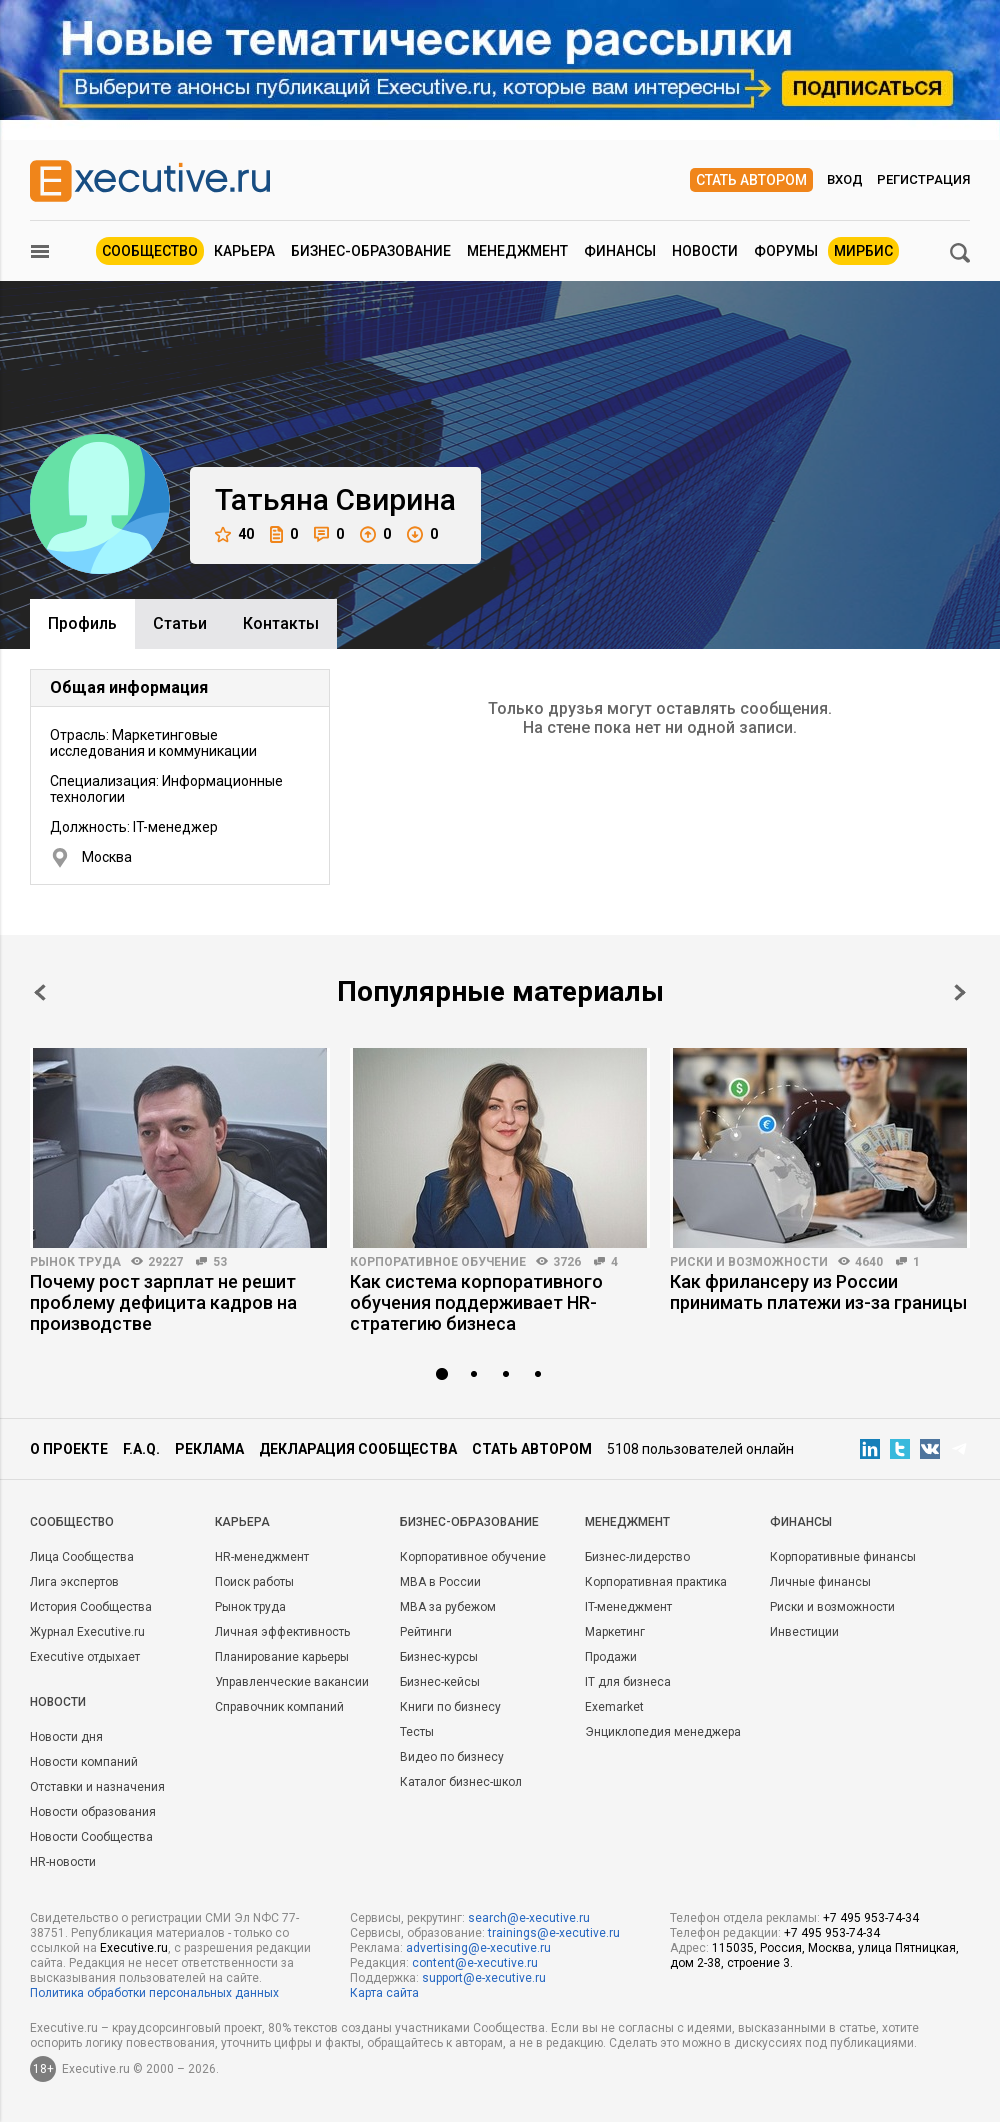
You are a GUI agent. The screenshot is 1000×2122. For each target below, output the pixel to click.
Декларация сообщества (358, 1449)
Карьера (244, 251)
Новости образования (93, 1812)
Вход (845, 179)
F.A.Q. (141, 1449)
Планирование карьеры (282, 1657)
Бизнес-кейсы (440, 1682)
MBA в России (440, 1582)
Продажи (611, 1657)
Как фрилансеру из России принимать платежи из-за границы (818, 1292)
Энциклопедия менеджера (663, 1732)
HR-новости (63, 1862)
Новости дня (66, 1737)
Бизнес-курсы (439, 1657)
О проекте (69, 1449)
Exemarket (614, 1707)
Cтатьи (180, 623)
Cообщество (72, 1522)
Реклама (209, 1449)
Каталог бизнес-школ (461, 1782)
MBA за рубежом (448, 1607)
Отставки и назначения (97, 1787)
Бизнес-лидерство (637, 1557)
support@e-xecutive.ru (484, 1978)
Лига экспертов (74, 1582)
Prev (40, 992)
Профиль (82, 623)
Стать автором (751, 180)
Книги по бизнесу (450, 1707)
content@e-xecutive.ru (475, 1963)
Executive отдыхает (85, 1657)
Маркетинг (615, 1632)
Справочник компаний (279, 1707)
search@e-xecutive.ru (529, 1918)
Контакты (281, 623)
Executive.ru (134, 1948)
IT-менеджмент (628, 1607)
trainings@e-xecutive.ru (554, 1933)
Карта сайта (384, 1993)
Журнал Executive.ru (87, 1632)
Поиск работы (254, 1582)
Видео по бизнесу (452, 1757)
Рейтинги (426, 1632)
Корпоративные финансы (843, 1557)
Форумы (786, 251)
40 (234, 534)
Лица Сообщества (82, 1557)
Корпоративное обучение (438, 1262)
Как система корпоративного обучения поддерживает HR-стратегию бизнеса (476, 1302)
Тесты (417, 1732)
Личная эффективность (282, 1632)
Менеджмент (517, 251)
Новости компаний (84, 1762)
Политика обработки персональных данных (154, 1993)
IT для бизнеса (628, 1682)
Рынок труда (75, 1262)
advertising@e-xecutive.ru (478, 1948)
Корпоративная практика (656, 1582)
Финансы (620, 251)
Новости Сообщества (91, 1837)
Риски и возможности (749, 1262)
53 (220, 1262)
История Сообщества (91, 1607)
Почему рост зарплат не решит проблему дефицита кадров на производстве (163, 1302)
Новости (705, 251)
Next (960, 992)
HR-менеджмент (262, 1557)
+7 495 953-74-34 (871, 1918)
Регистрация (923, 179)
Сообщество (150, 251)
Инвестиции (804, 1632)
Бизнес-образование (371, 251)
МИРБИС (863, 251)
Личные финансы (820, 1582)
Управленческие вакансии (292, 1682)
